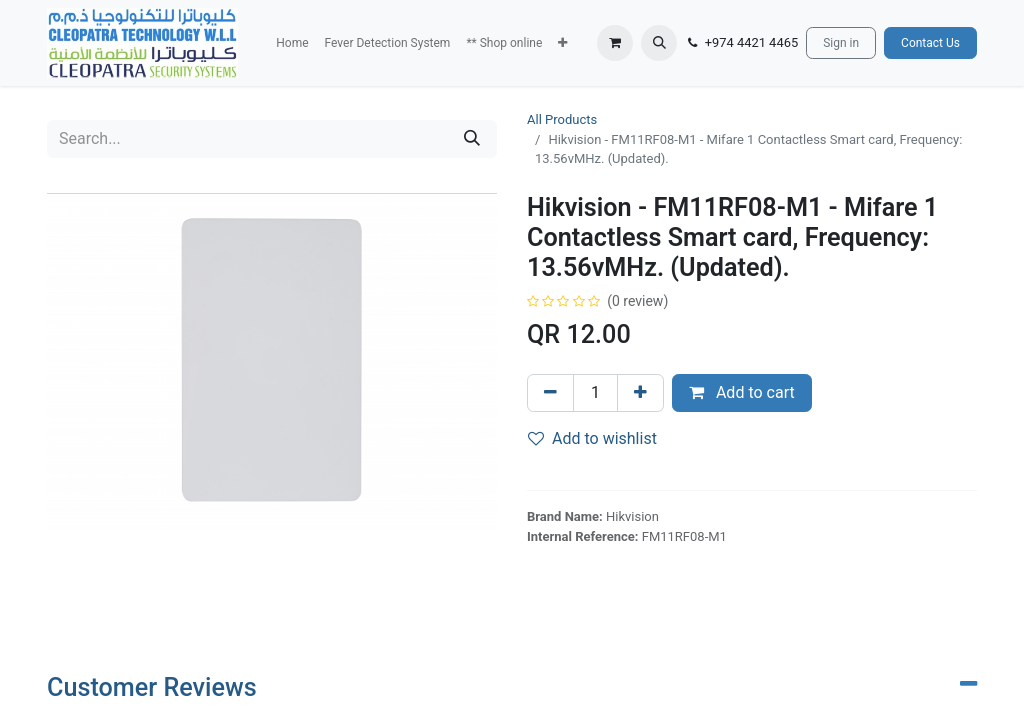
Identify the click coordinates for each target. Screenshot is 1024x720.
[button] (562, 43)
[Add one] (640, 393)
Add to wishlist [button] (592, 438)
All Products (562, 119)
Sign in (841, 43)
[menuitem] (292, 43)
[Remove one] (550, 393)
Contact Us (930, 43)
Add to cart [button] (742, 392)
